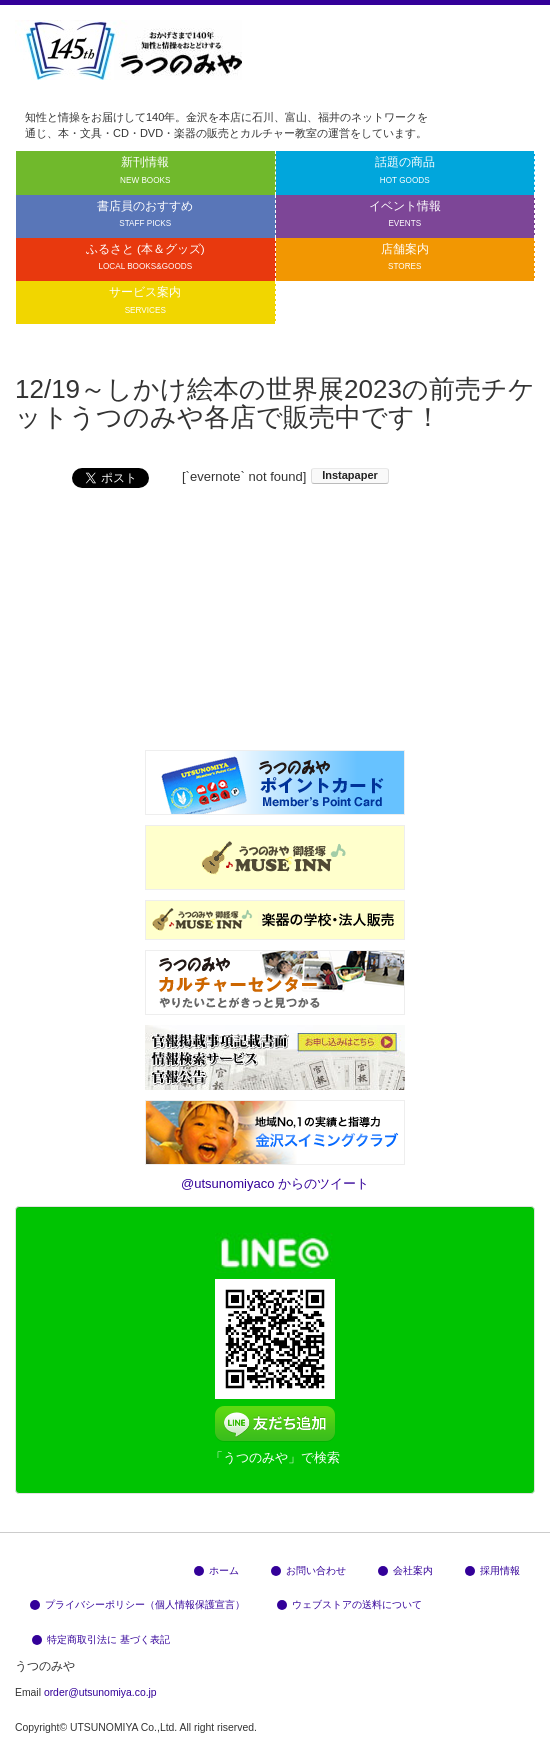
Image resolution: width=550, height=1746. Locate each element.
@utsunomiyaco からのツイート (275, 1183)
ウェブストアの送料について (349, 1604)
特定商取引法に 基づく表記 (101, 1639)
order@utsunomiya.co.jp (100, 1692)
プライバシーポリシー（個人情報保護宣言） (137, 1604)
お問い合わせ (308, 1570)
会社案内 (405, 1570)
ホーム (216, 1570)
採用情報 (492, 1570)
